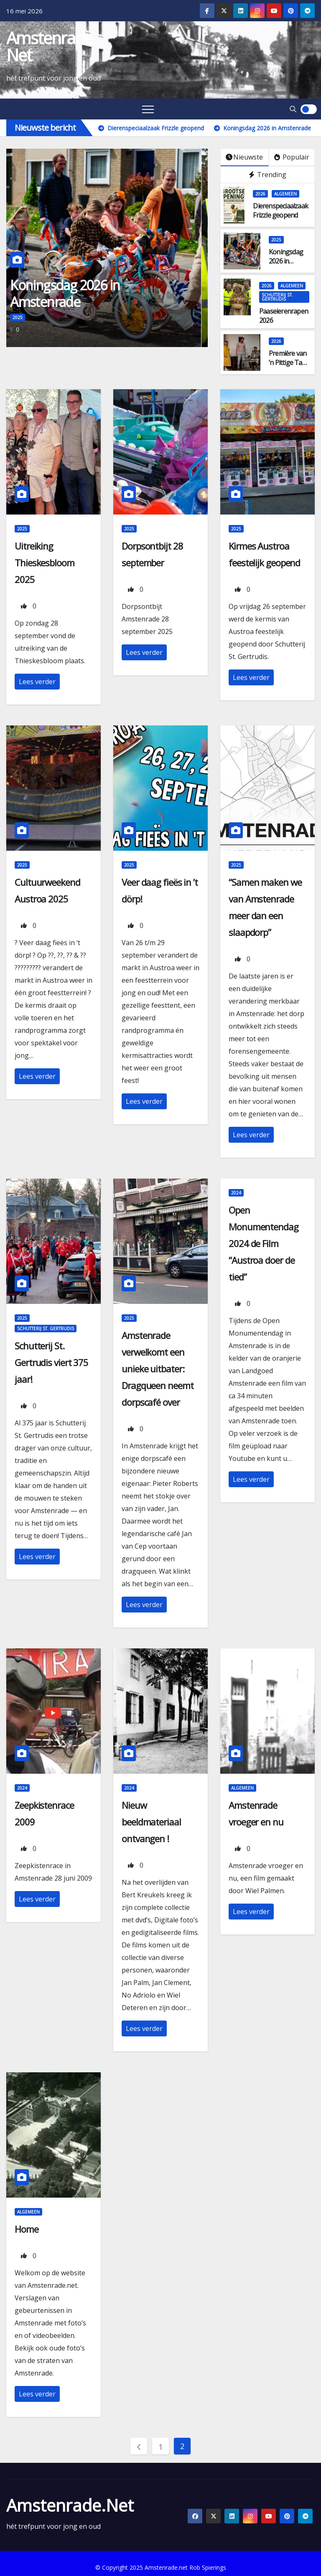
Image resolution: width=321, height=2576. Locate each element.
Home (26, 2229)
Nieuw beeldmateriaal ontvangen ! (151, 1822)
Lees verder (37, 681)
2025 (24, 317)
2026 (260, 194)
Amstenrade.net (51, 46)
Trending (267, 174)
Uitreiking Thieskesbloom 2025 (44, 563)
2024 (236, 1193)
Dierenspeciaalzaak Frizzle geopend (280, 210)
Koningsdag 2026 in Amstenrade (71, 293)
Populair (291, 157)
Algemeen (285, 194)
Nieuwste (244, 157)
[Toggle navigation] (148, 109)
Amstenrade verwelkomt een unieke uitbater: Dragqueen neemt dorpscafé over (158, 1368)
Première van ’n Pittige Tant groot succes (288, 362)
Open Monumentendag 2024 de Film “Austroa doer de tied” (263, 1243)
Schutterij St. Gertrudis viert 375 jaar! (51, 1362)
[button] (293, 109)
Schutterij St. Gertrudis (277, 297)
